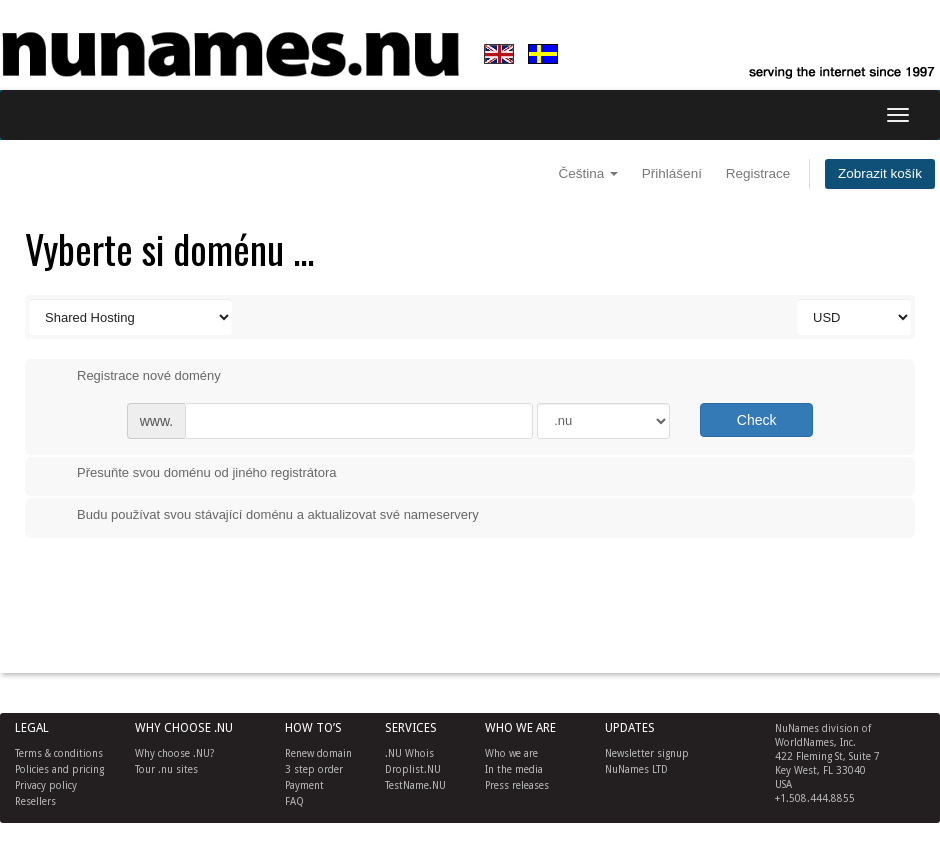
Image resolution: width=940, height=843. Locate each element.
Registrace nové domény (133, 377)
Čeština (589, 173)
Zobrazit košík (880, 173)
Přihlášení (672, 173)
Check (757, 420)
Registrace (758, 173)
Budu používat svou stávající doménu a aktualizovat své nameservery (262, 516)
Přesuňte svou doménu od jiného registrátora (190, 474)
